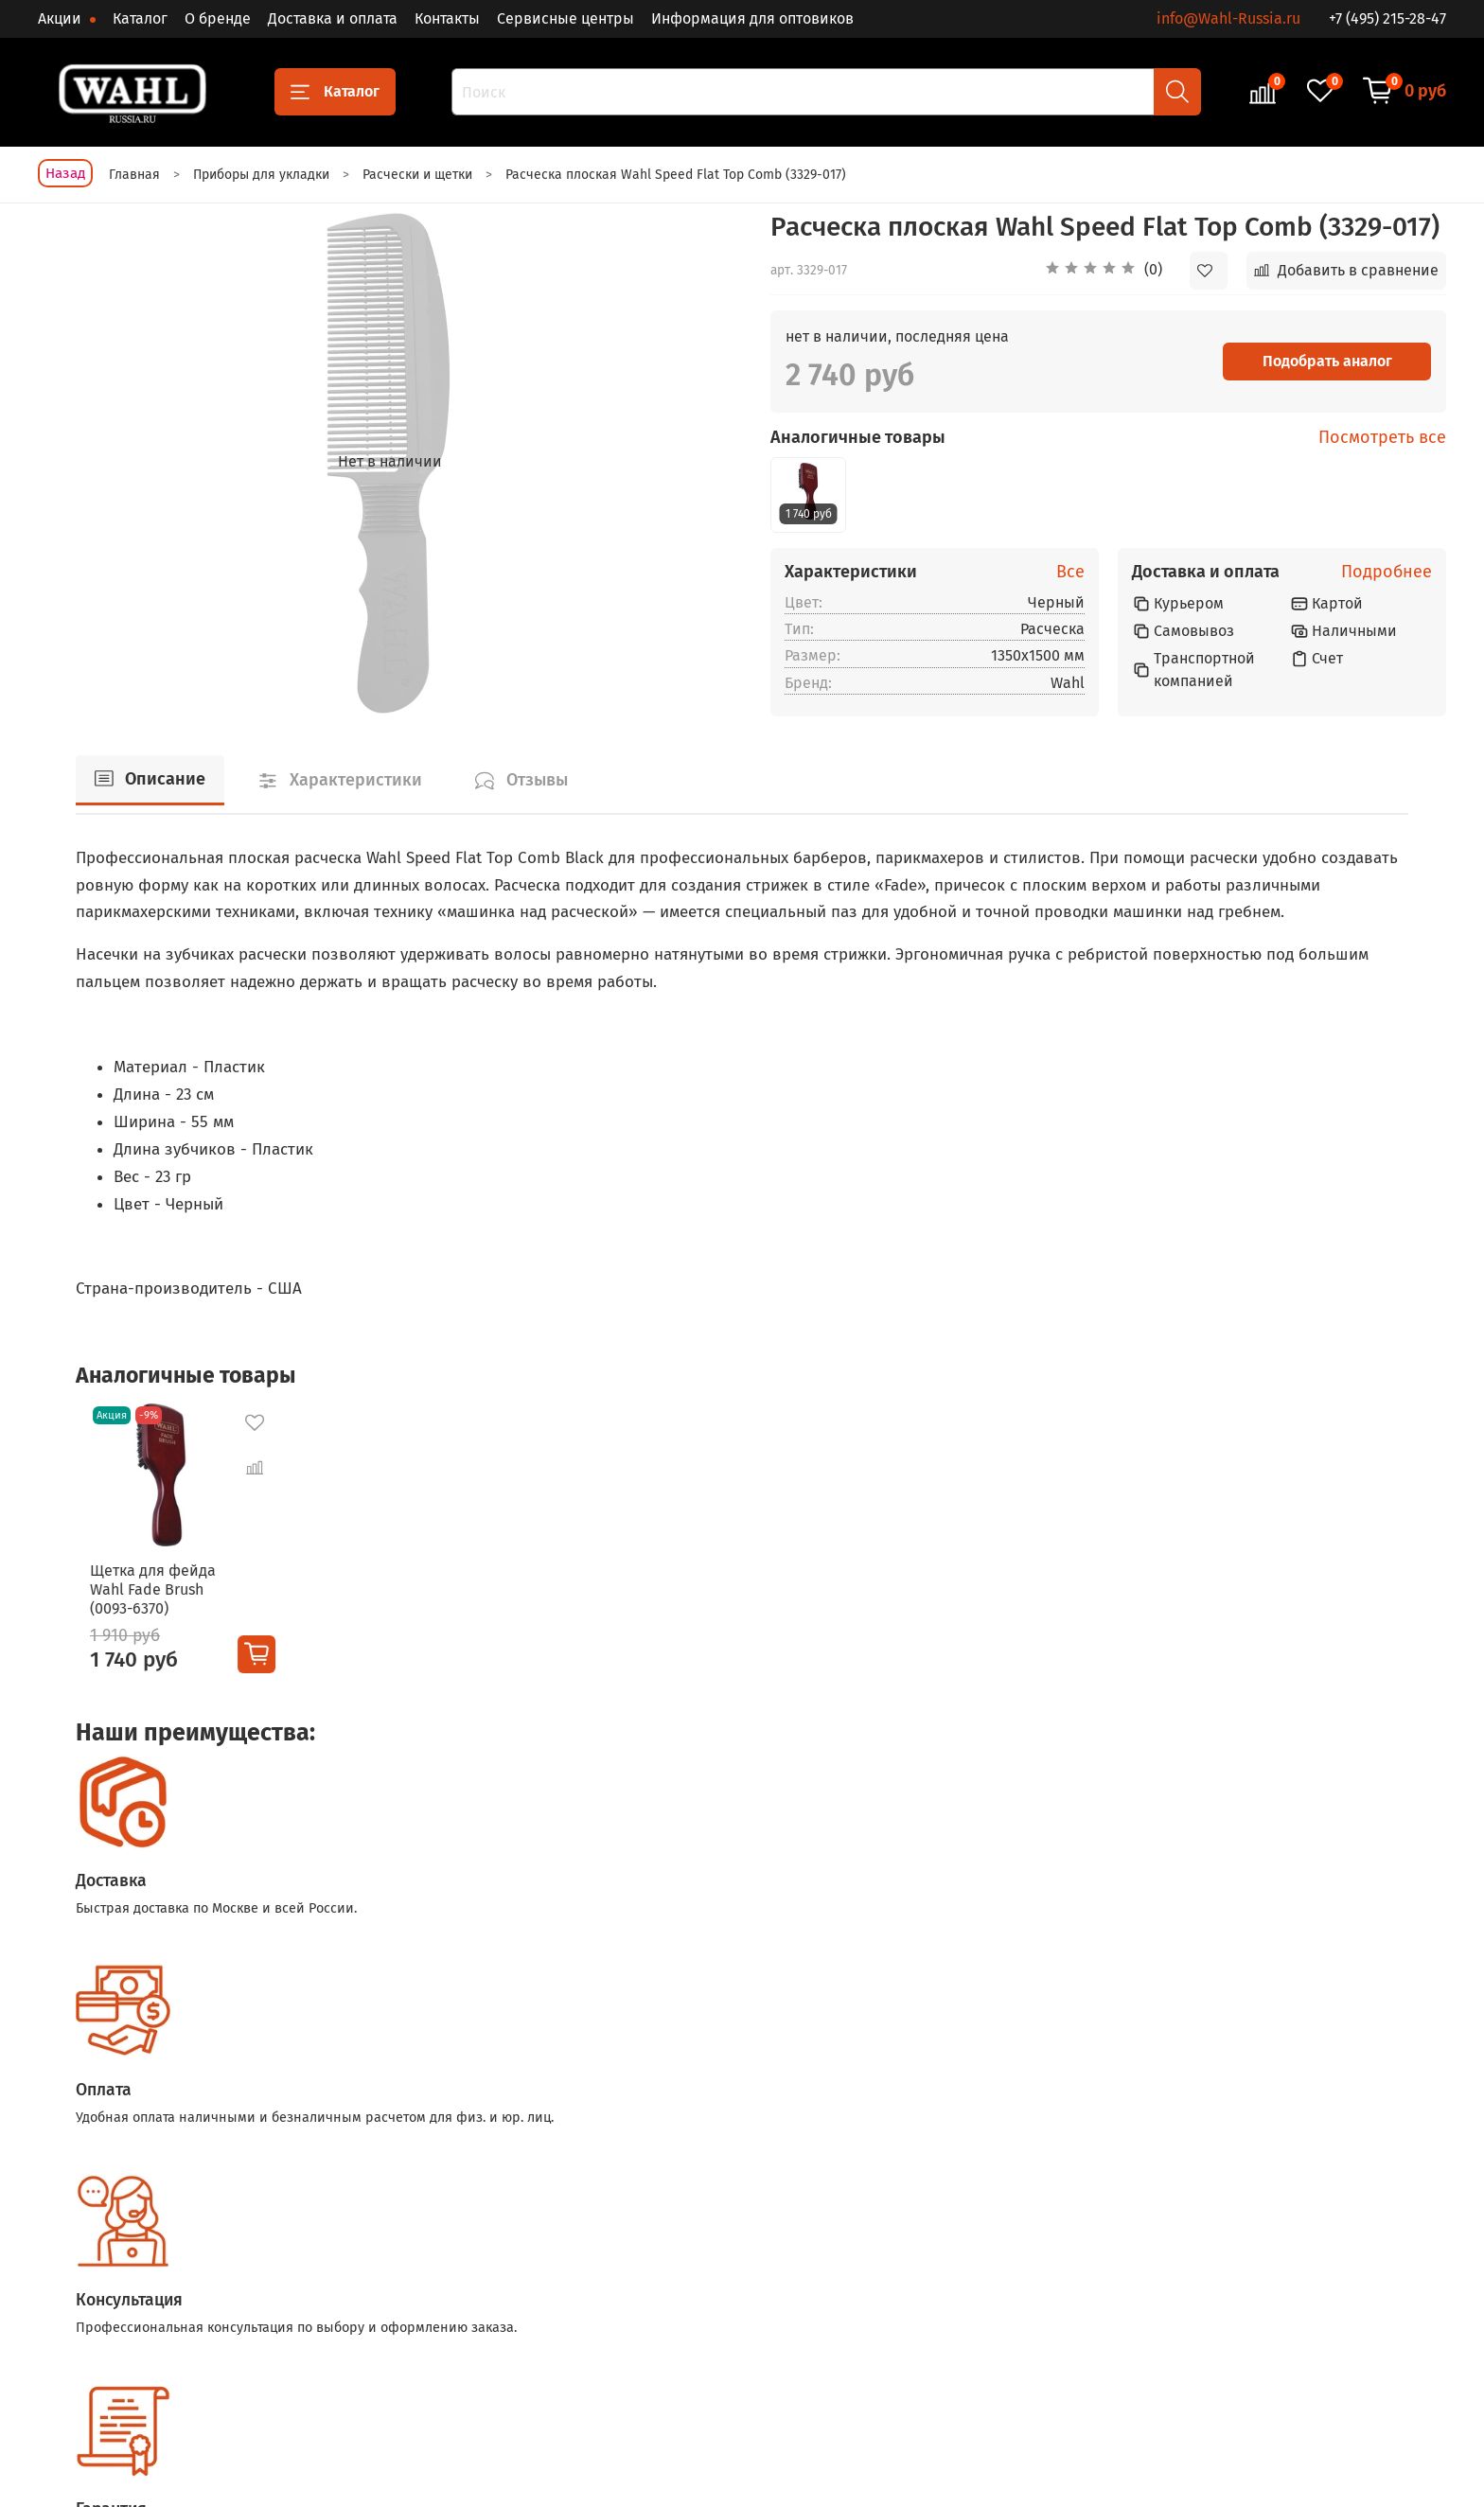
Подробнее (1386, 572)
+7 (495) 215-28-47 (1387, 18)
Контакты (447, 18)
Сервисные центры (565, 18)
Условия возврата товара (973, 2329)
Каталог (140, 18)
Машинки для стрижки (519, 2265)
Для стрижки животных (742, 2296)
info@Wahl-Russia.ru (1228, 18)
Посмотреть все (1382, 438)
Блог (1168, 2296)
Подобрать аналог (1327, 361)
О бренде (218, 18)
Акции (61, 18)
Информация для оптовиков (752, 18)
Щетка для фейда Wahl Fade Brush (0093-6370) (139, 1603)
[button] (1103, 271)
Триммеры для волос (515, 2296)
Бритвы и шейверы (509, 2329)
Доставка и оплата (333, 18)
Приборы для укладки (738, 2265)
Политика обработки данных (985, 2360)
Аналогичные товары (857, 438)
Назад (65, 173)
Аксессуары (704, 2329)
